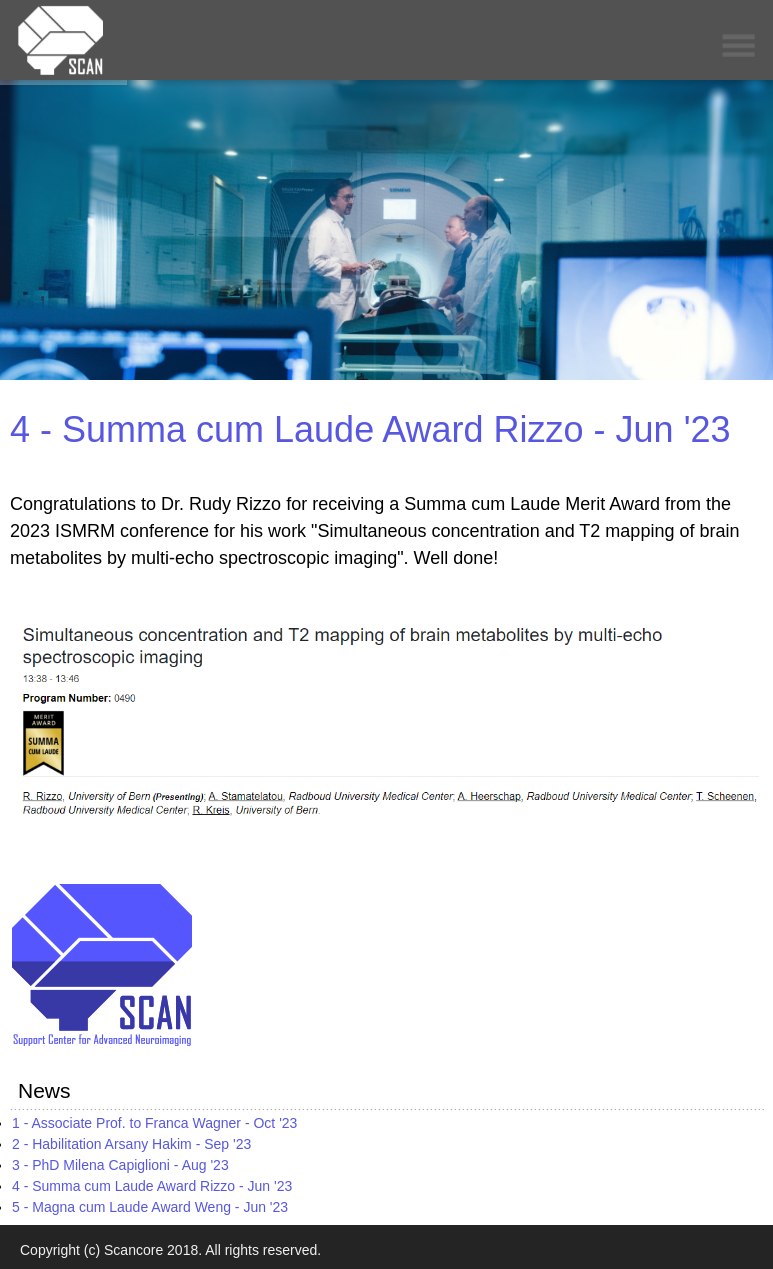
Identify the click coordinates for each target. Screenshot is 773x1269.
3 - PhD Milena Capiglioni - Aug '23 (120, 1165)
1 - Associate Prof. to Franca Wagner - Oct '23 (154, 1123)
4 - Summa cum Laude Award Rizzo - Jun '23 (370, 429)
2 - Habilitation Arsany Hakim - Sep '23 (131, 1144)
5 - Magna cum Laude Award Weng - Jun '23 (150, 1207)
